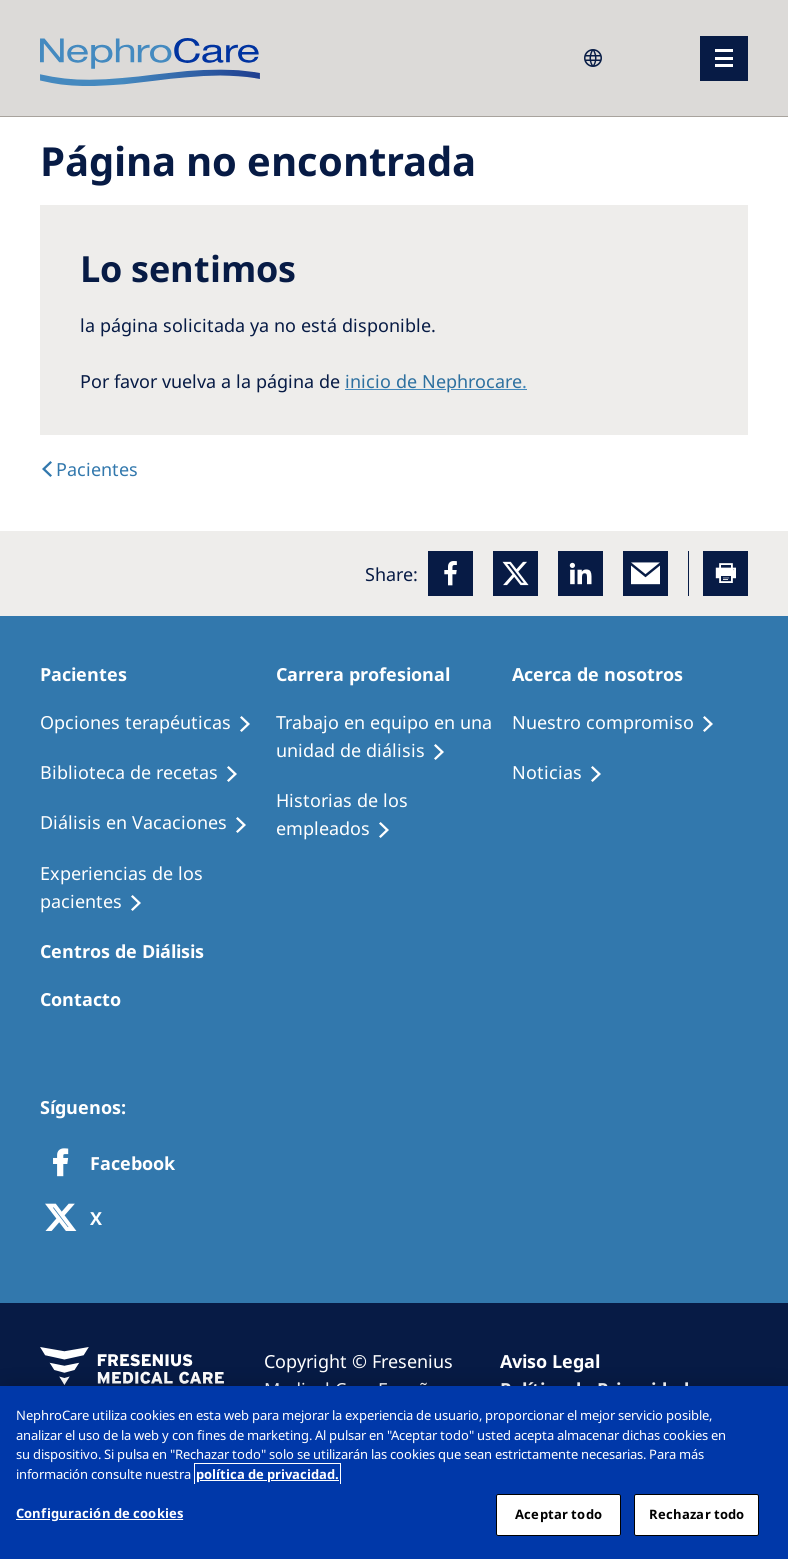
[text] (89, 469)
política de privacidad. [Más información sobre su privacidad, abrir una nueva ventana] (267, 1474)
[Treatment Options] (155, 723)
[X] (80, 1219)
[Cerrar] (756, 1418)
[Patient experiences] (158, 888)
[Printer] (725, 573)
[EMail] (645, 573)
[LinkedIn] (580, 573)
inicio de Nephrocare (433, 381)
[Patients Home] (92, 674)
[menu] (724, 58)
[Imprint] (559, 1361)
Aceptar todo (558, 1514)
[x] (515, 573)
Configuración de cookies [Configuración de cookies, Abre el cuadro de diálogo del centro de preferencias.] (99, 1513)
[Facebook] (450, 573)
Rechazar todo (697, 1514)
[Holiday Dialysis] (153, 823)
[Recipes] (148, 773)
